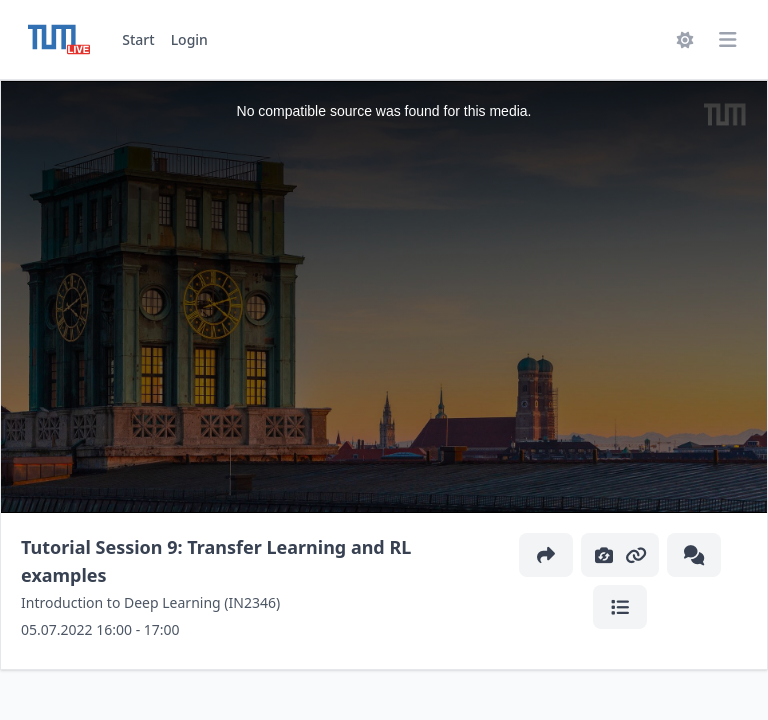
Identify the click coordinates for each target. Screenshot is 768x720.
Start (138, 39)
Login (189, 39)
